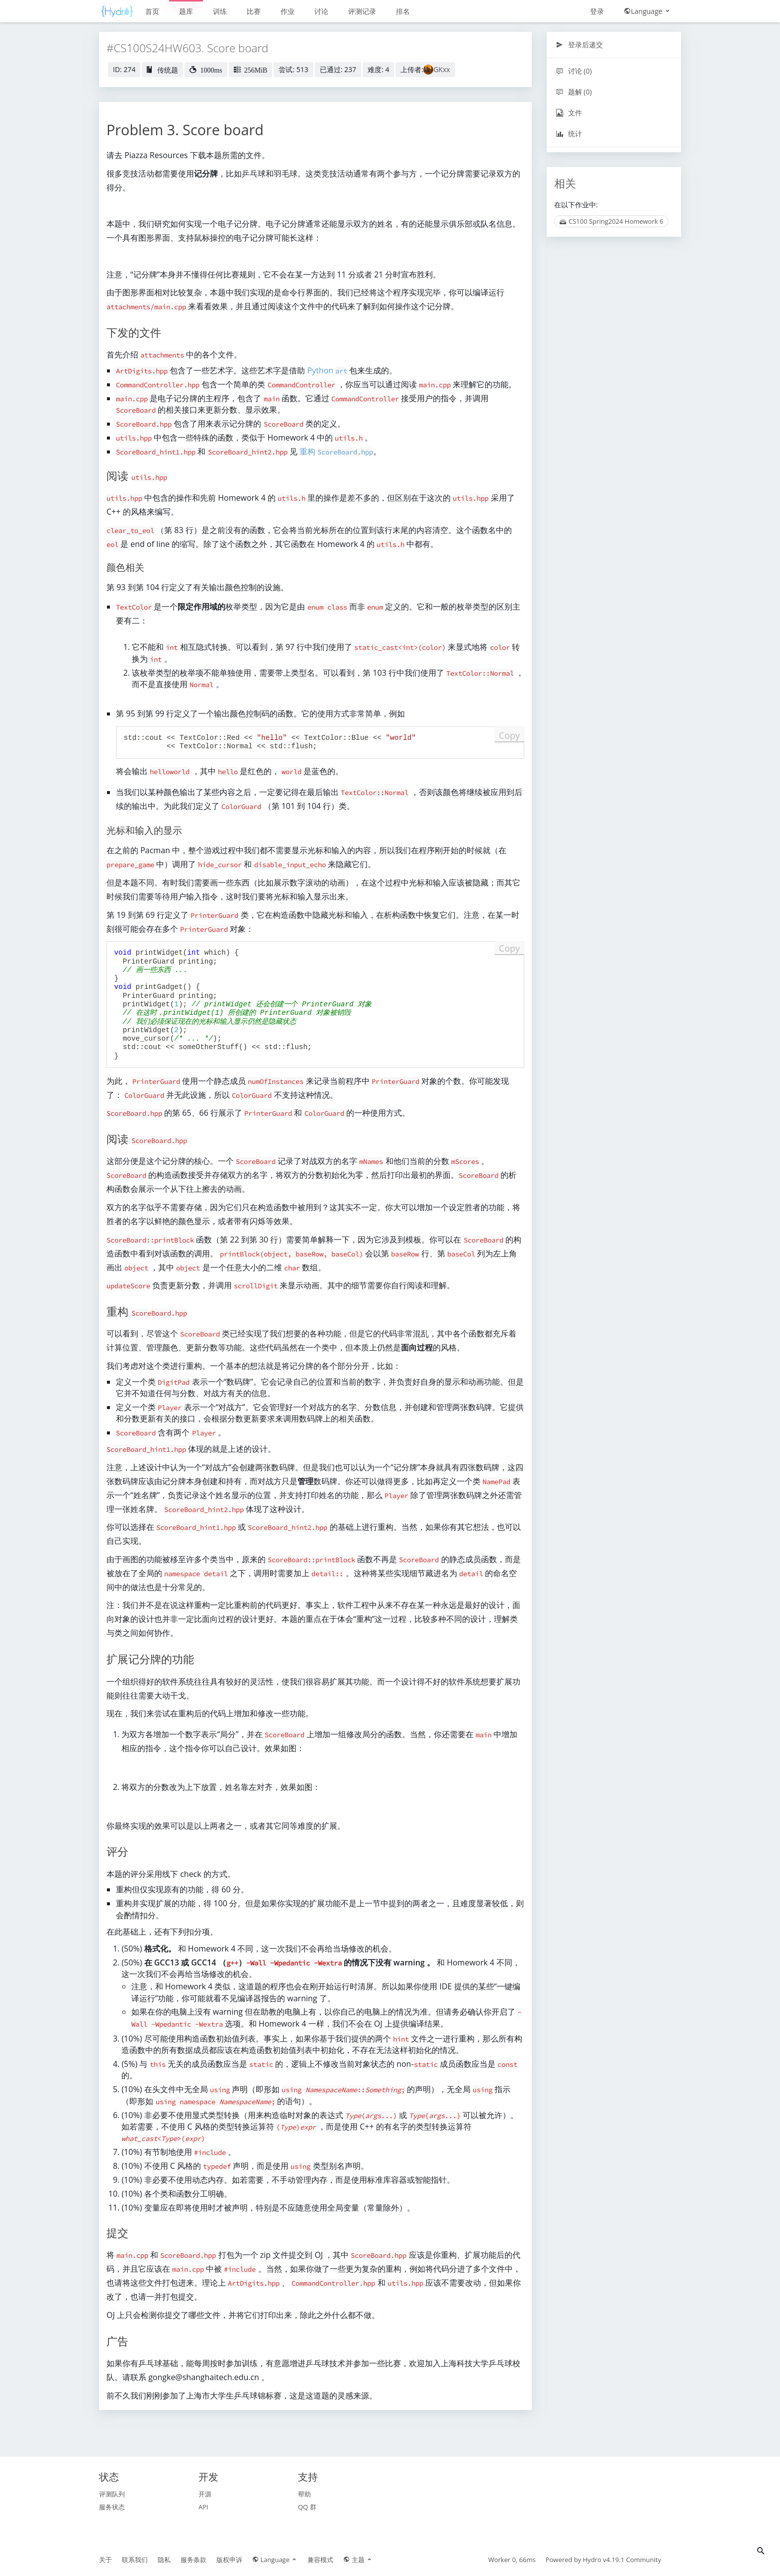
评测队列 (112, 2493)
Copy (509, 735)
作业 (287, 11)
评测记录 (362, 11)
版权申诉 (229, 2559)
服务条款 (193, 2559)
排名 (403, 11)
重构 (336, 451)
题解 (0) (574, 91)
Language (647, 11)
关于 (105, 2559)
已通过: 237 (338, 69)
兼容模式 (320, 2559)
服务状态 (112, 2506)
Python (327, 370)
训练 (220, 11)
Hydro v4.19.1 (604, 2559)
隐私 (164, 2559)
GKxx (441, 69)
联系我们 (135, 2559)
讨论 (321, 11)
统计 (569, 133)
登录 (597, 11)
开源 (204, 2493)
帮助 (304, 2493)
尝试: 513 (293, 69)
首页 (152, 11)
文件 (569, 112)
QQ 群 (307, 2506)
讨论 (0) (574, 71)
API (203, 2506)
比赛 (254, 11)
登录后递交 (579, 44)
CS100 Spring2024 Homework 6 (611, 221)
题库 (186, 11)
